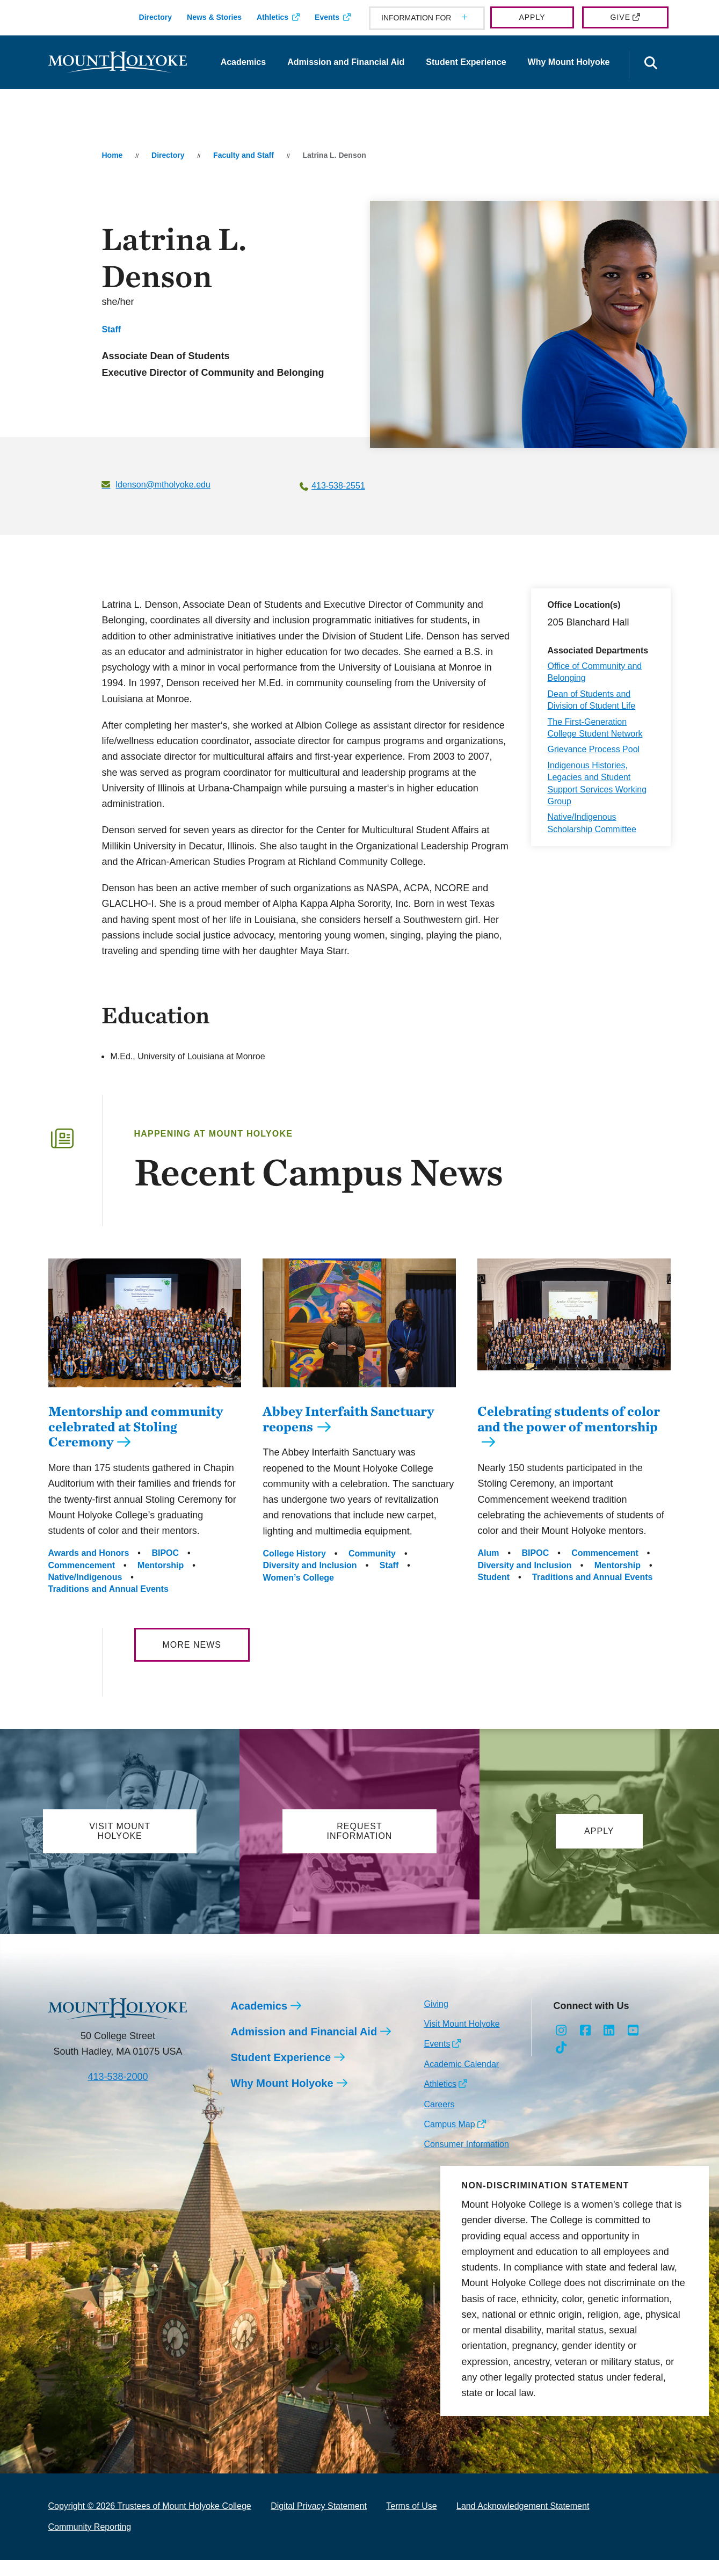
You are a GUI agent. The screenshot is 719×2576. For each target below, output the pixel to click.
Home (111, 155)
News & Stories (214, 17)
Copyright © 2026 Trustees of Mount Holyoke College (149, 2522)
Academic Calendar (461, 2080)
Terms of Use (411, 2522)
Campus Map (449, 2140)
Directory (155, 17)
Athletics (272, 17)
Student (493, 1593)
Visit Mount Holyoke (461, 2039)
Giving (436, 2020)
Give (620, 17)
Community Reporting (90, 2543)
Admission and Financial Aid (345, 62)
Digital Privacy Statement (319, 2522)
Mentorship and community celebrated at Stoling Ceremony (135, 1442)
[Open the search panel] (651, 64)
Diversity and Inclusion (310, 1581)
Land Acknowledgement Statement (522, 2522)
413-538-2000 (118, 2092)
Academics (243, 62)
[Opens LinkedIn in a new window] (609, 2046)
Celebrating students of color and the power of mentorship (568, 1435)
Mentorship (160, 1581)
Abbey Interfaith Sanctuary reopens (348, 1435)
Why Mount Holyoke (569, 62)
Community (372, 1569)
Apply (532, 17)
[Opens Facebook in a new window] (585, 2046)
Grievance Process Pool (593, 749)
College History (294, 1569)
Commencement (81, 1581)
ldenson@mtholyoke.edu (162, 484)
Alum (488, 1569)
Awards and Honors (88, 1569)
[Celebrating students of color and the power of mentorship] (574, 1395)
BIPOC (165, 1569)
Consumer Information (466, 2160)
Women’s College (298, 1593)
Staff (111, 329)
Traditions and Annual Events (108, 1605)
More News (192, 1660)
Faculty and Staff (243, 155)
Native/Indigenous (85, 1593)
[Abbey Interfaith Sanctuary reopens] (359, 1395)
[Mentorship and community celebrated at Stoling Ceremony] (145, 1395)
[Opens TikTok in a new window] (561, 2063)
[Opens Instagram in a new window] (561, 2046)
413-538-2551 (338, 485)
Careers (439, 2120)
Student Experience (466, 62)
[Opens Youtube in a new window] (633, 2046)
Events (327, 17)
